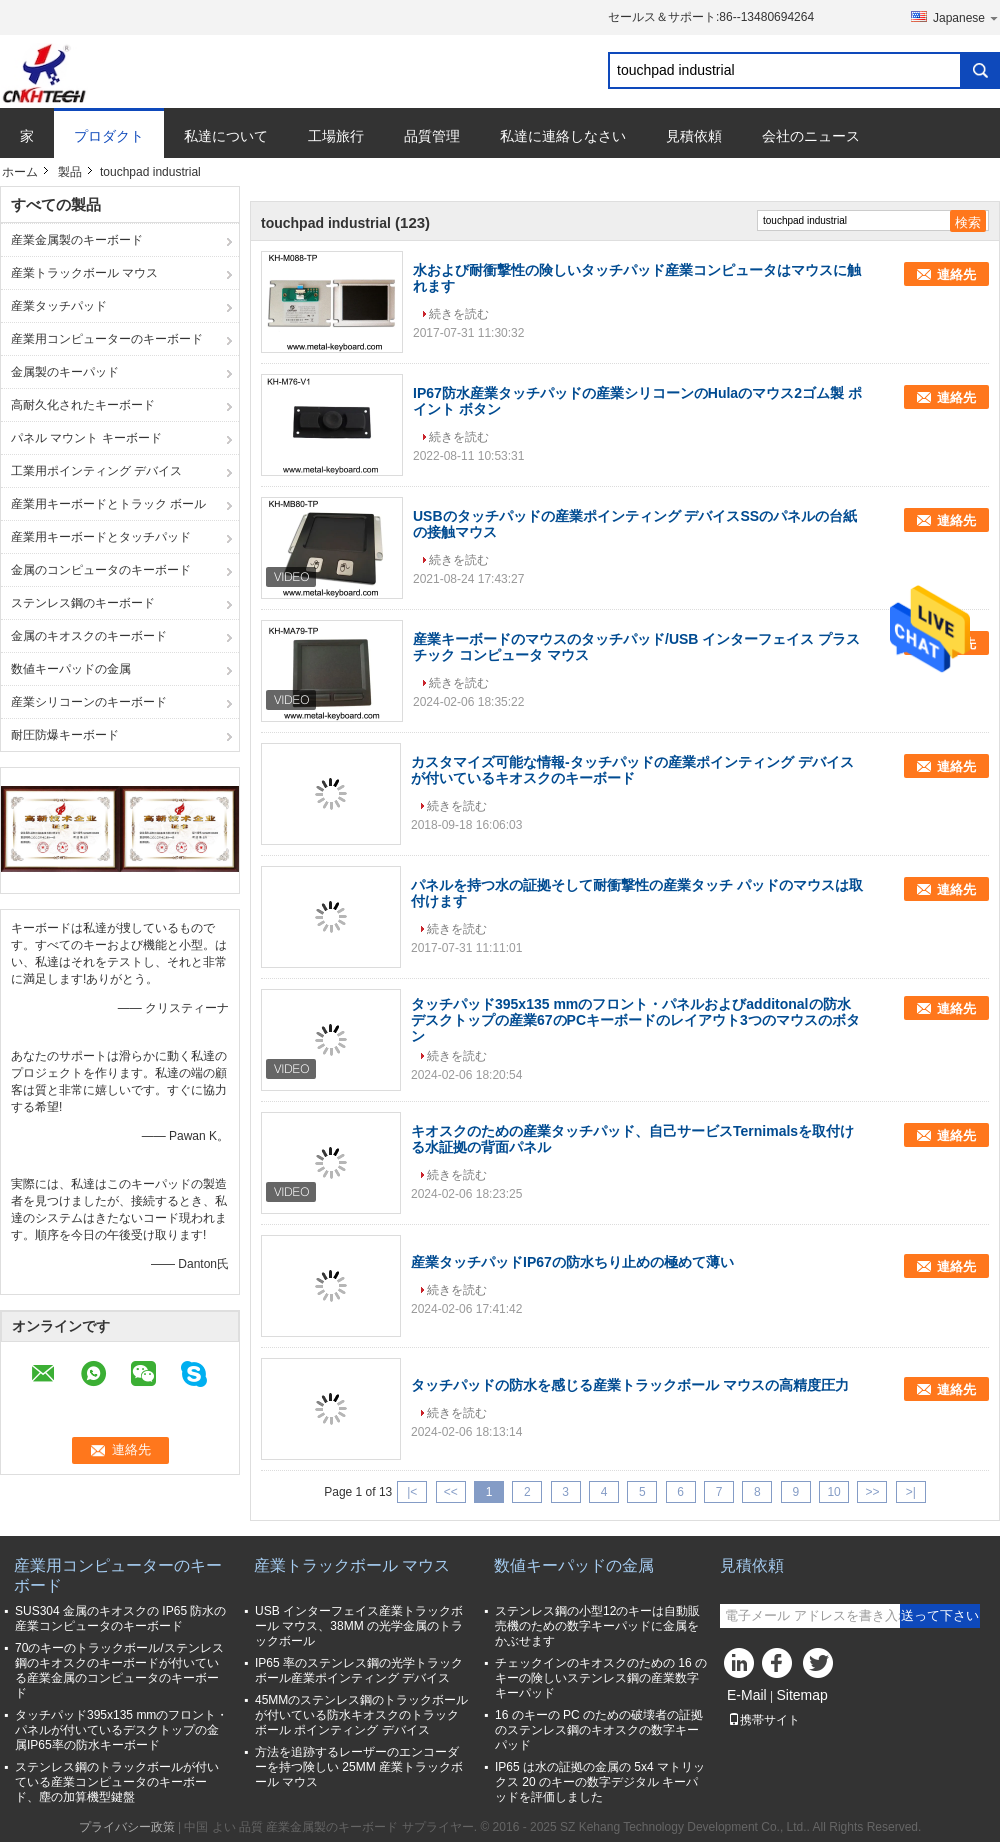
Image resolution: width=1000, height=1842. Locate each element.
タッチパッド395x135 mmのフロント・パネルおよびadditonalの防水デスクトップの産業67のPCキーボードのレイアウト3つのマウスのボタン (635, 1020)
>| (911, 1492)
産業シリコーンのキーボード (89, 702)
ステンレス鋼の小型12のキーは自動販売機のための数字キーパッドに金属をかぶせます (597, 1626)
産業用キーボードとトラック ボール (108, 504)
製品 (70, 172)
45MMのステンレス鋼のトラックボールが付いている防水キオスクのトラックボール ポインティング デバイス (361, 1715)
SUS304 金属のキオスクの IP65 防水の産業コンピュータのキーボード (120, 1618)
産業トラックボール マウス (84, 273)
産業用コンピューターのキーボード (107, 339)
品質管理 (432, 136)
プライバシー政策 (127, 1827)
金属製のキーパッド (65, 372)
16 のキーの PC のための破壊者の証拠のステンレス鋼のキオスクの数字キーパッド (599, 1730)
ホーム (20, 172)
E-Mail (747, 1695)
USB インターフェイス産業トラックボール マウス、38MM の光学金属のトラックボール (359, 1626)
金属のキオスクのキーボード (89, 636)
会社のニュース (811, 136)
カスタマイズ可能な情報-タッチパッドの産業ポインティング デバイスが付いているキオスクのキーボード (632, 770)
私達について (226, 136)
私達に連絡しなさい (563, 136)
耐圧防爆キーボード (65, 735)
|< (412, 1492)
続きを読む (459, 314)
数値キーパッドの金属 (71, 669)
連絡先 (956, 274)
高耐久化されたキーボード (83, 405)
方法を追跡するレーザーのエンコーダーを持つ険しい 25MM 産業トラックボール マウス (359, 1767)
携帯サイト (764, 1720)
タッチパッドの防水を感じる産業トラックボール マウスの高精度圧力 (630, 1385)
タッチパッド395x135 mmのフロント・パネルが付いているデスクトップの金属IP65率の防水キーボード (121, 1730)
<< (451, 1492)
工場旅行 (336, 136)
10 (833, 1492)
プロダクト (109, 136)
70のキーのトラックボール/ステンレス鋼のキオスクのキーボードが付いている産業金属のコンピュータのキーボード (119, 1670)
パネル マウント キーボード (86, 438)
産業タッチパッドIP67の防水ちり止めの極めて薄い (572, 1262)
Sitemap (801, 1695)
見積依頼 (694, 136)
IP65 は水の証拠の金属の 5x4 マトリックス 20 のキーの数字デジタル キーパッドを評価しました (600, 1782)
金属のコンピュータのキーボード (101, 570)
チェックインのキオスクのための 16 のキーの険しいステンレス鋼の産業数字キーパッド (601, 1678)
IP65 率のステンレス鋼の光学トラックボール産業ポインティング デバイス (359, 1670)
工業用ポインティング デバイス (96, 471)
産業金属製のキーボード (77, 240)
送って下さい (940, 1615)
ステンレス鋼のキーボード (83, 603)
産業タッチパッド (59, 306)
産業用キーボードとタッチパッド (101, 537)
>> (872, 1492)
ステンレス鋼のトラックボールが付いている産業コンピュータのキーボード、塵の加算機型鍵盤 (117, 1782)
